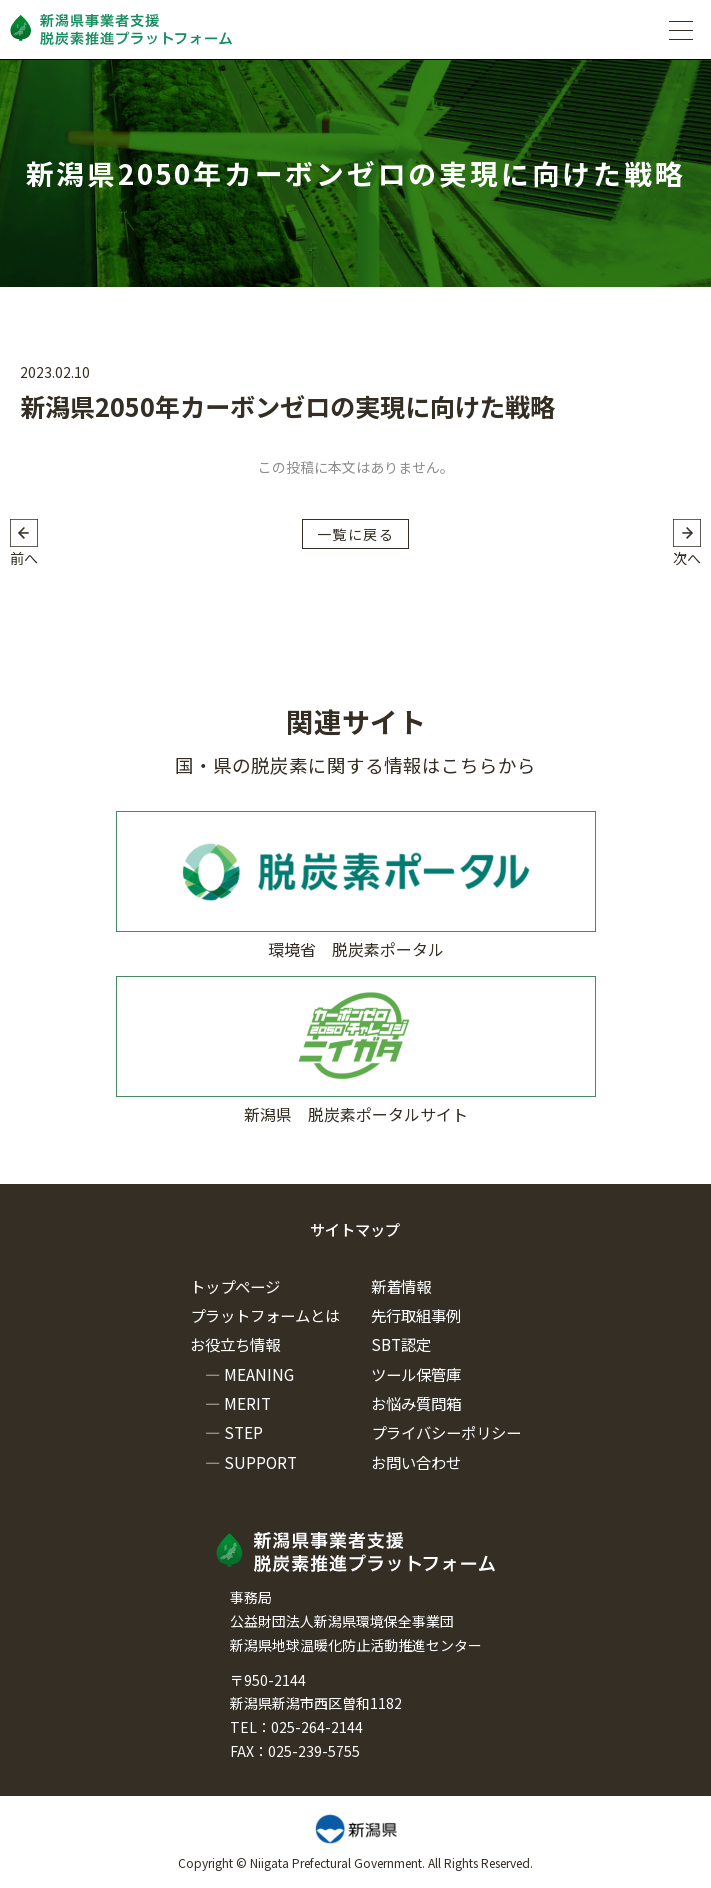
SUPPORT (260, 1462)
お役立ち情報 (235, 1344)
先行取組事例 (416, 1315)
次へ (687, 558)
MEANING (259, 1374)
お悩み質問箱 (416, 1403)
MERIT (247, 1403)
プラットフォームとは (265, 1315)
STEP (243, 1432)
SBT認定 (401, 1344)
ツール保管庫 (416, 1374)
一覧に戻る (355, 534)
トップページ (235, 1286)
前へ (24, 558)
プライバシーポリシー (446, 1432)
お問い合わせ (416, 1462)
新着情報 (401, 1286)
